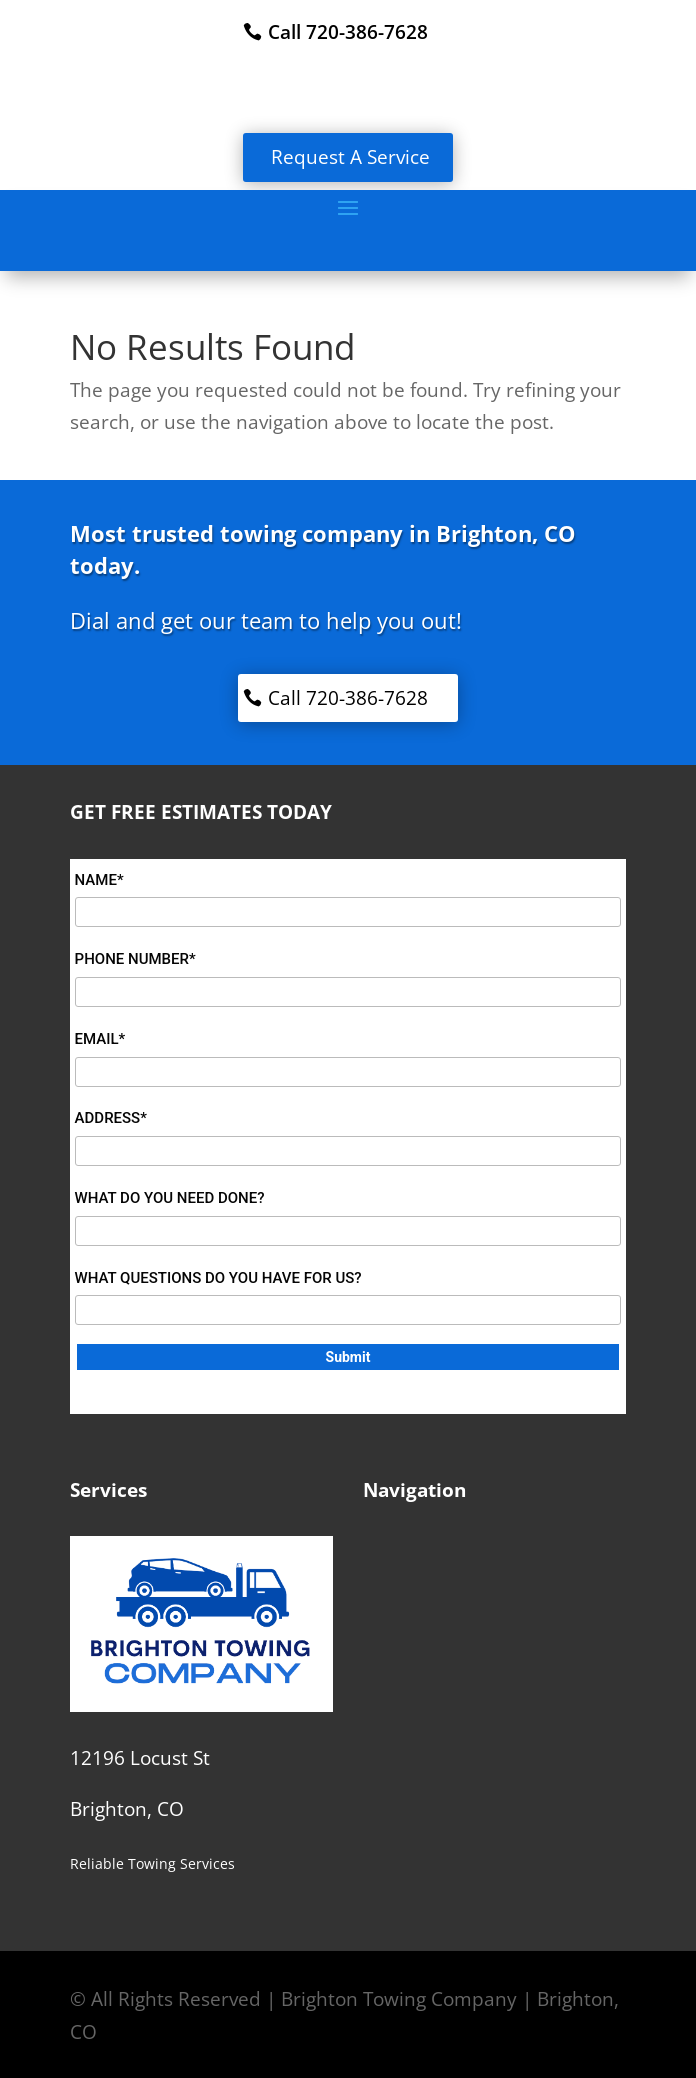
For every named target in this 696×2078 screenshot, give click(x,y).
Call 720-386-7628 (348, 32)
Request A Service (350, 157)
